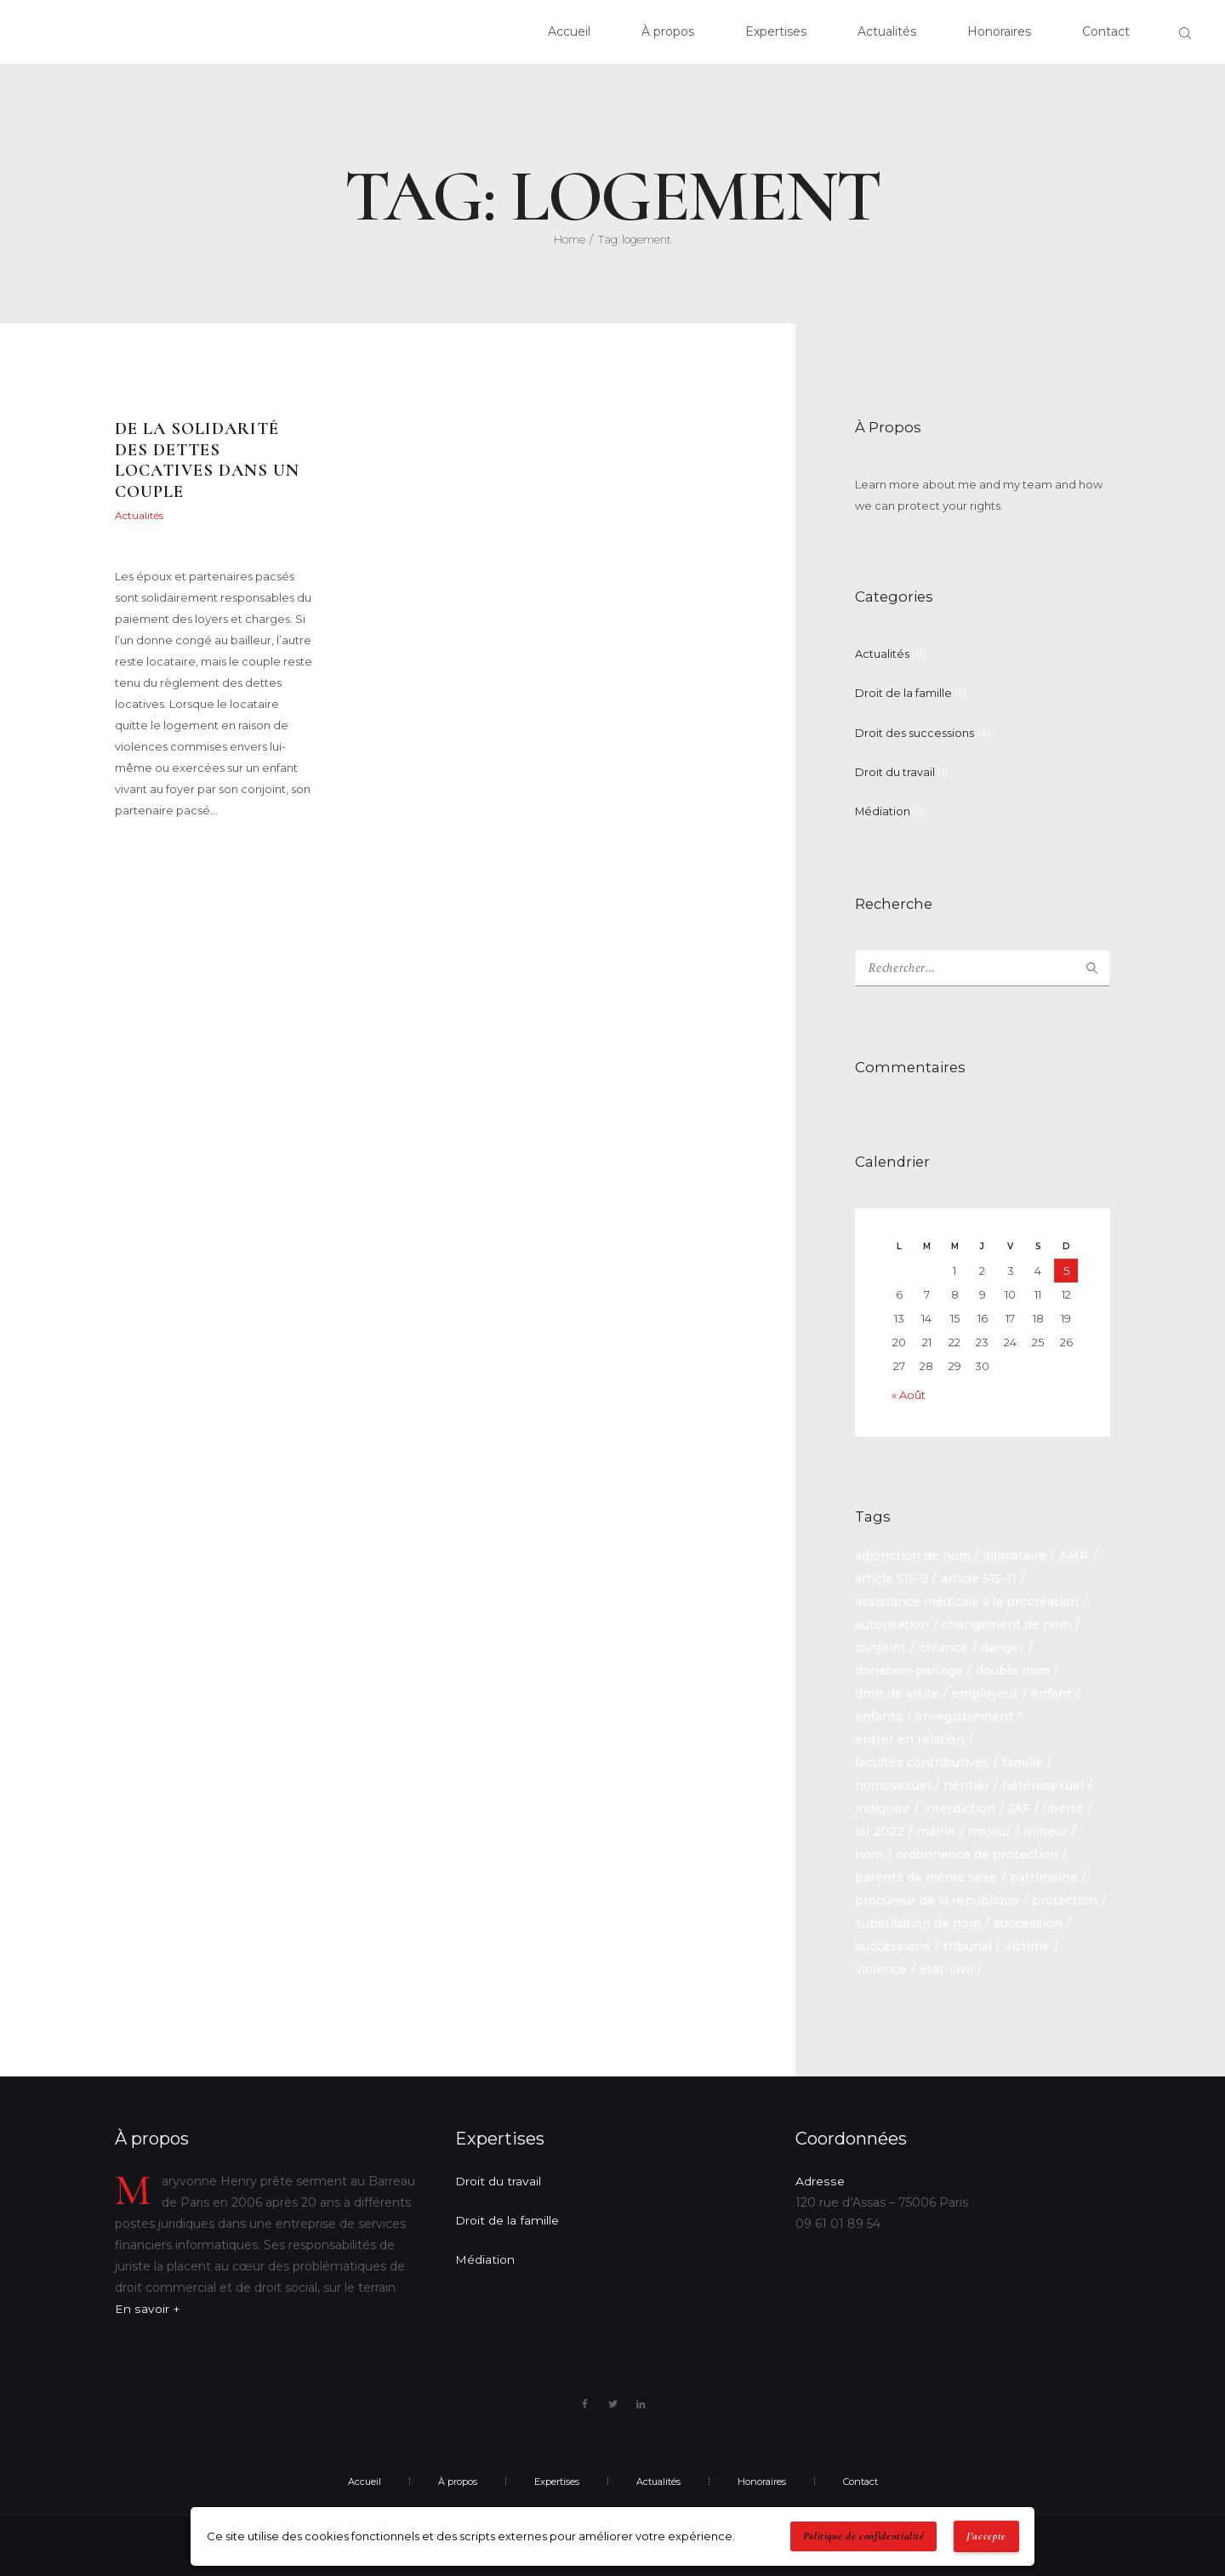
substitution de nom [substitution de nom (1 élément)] (918, 1920)
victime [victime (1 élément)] (1027, 1943)
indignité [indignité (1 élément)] (882, 1805)
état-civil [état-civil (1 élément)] (946, 1966)
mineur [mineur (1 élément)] (1045, 1828)
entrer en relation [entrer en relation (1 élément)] (910, 1737)
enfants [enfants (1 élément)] (879, 1714)
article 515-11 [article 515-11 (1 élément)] (979, 1576)
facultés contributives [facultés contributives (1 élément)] (922, 1760)
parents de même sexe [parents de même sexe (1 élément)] (926, 1874)
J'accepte (986, 2536)
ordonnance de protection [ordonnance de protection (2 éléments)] (977, 1851)
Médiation (883, 808)
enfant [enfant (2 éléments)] (1051, 1691)
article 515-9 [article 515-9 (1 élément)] (891, 1576)
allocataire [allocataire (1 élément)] (1014, 1553)
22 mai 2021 (260, 516)
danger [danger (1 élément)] (1002, 1645)
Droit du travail (895, 770)
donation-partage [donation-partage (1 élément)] (909, 1668)
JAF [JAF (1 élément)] (1019, 1805)
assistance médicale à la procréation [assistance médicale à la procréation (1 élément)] (967, 1599)
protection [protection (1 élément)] (1064, 1897)
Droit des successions (914, 731)
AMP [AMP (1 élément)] (1074, 1553)
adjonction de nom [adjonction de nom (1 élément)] (913, 1553)
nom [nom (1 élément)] (869, 1851)
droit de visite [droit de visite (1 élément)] (897, 1691)
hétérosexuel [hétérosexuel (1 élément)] (1043, 1783)
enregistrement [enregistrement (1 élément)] (964, 1714)
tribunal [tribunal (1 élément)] (967, 1943)
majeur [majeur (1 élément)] (989, 1828)
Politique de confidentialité (864, 2536)
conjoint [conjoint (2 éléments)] (880, 1645)
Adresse (819, 2177)
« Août (909, 1392)
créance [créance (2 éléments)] (943, 1645)
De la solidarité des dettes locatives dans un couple (209, 461)
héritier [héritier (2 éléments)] (966, 1783)
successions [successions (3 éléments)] (893, 1943)
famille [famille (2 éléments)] (1022, 1760)
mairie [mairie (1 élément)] (936, 1828)
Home (569, 239)
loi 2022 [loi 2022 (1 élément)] (879, 1828)
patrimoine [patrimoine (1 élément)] (1044, 1874)
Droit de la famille (903, 693)
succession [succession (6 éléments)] (1028, 1920)
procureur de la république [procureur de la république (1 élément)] (937, 1897)
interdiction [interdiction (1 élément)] (959, 1805)
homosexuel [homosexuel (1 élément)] (893, 1783)
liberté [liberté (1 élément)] (1063, 1805)
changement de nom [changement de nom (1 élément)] (1006, 1622)
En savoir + (147, 2305)
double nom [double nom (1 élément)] (1013, 1668)
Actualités (139, 516)
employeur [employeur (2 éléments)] (985, 1691)
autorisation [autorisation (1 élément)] (892, 1622)
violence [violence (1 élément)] (881, 1966)
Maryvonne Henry (160, 546)
